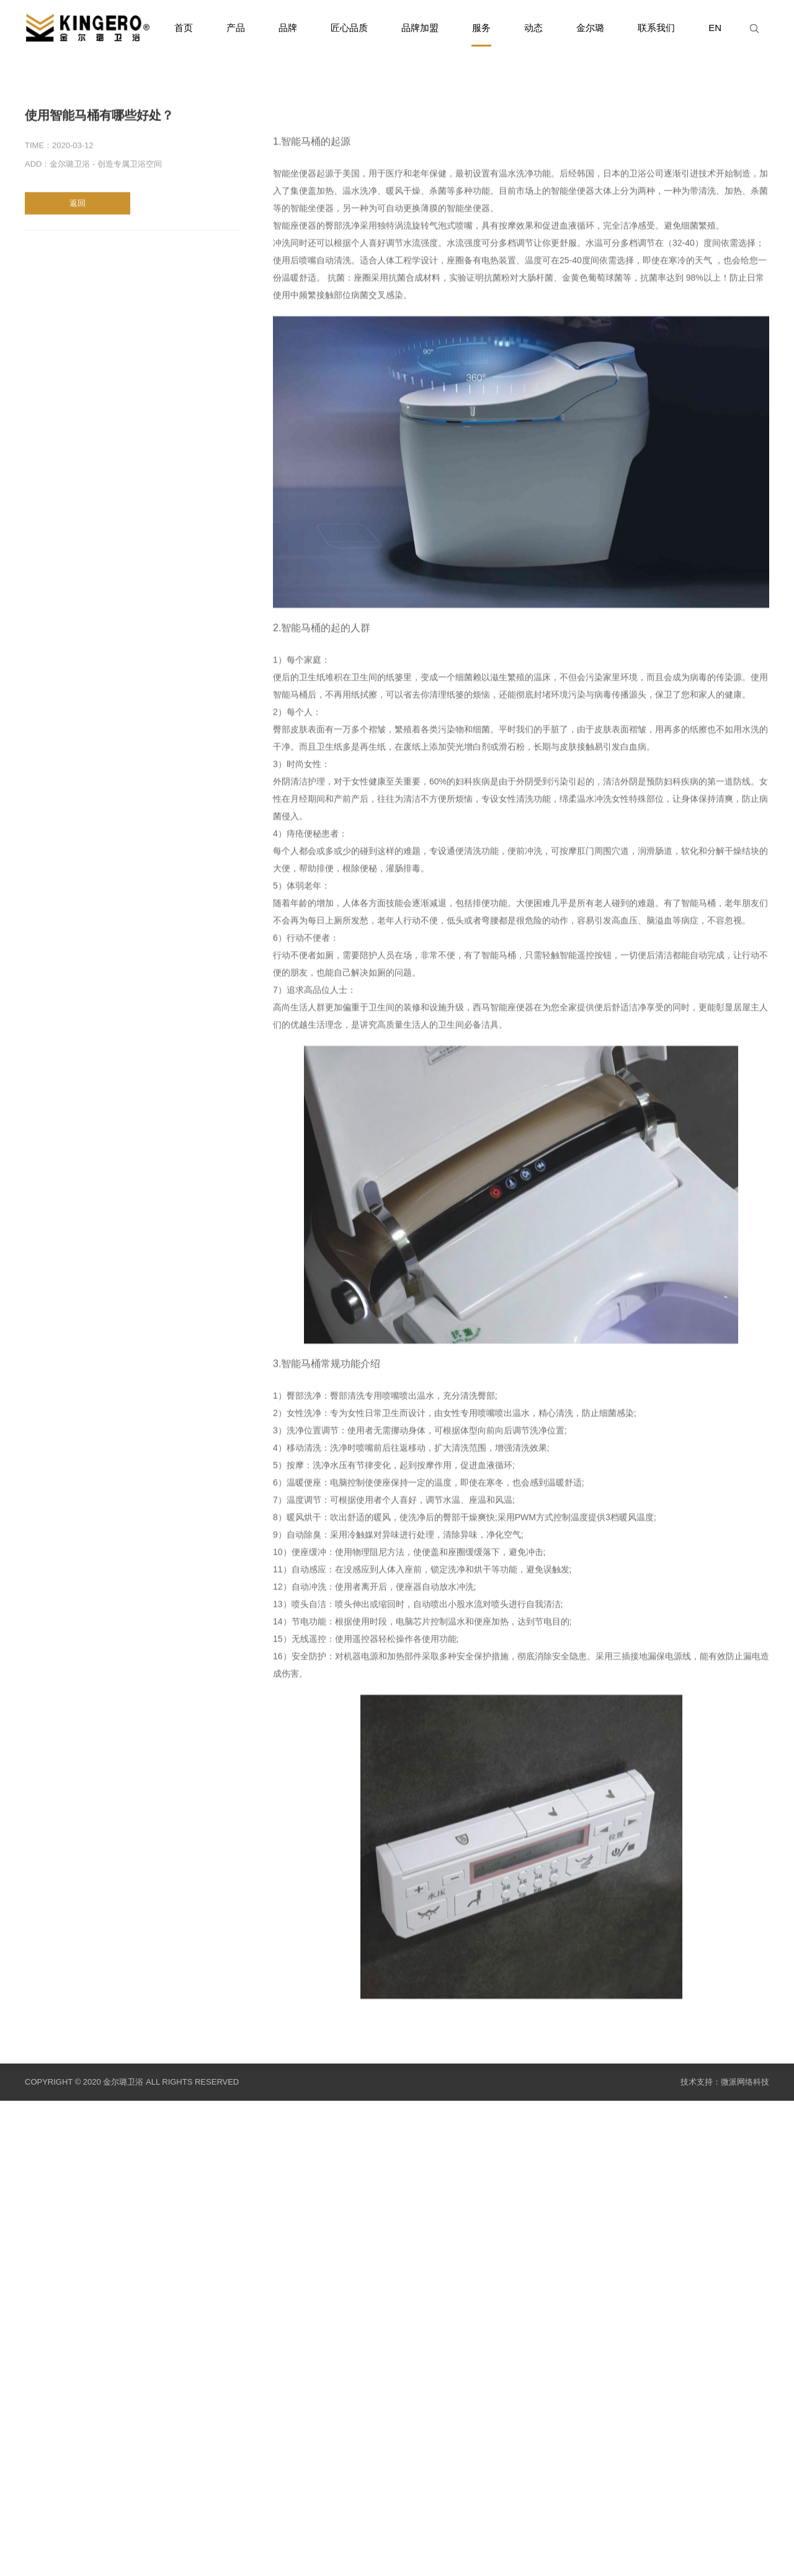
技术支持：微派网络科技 (724, 2081)
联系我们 (656, 27)
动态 (533, 27)
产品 (235, 27)
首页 (183, 27)
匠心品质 (349, 27)
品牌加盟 (420, 27)
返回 (77, 205)
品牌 (288, 27)
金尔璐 (590, 27)
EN (714, 27)
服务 (481, 34)
